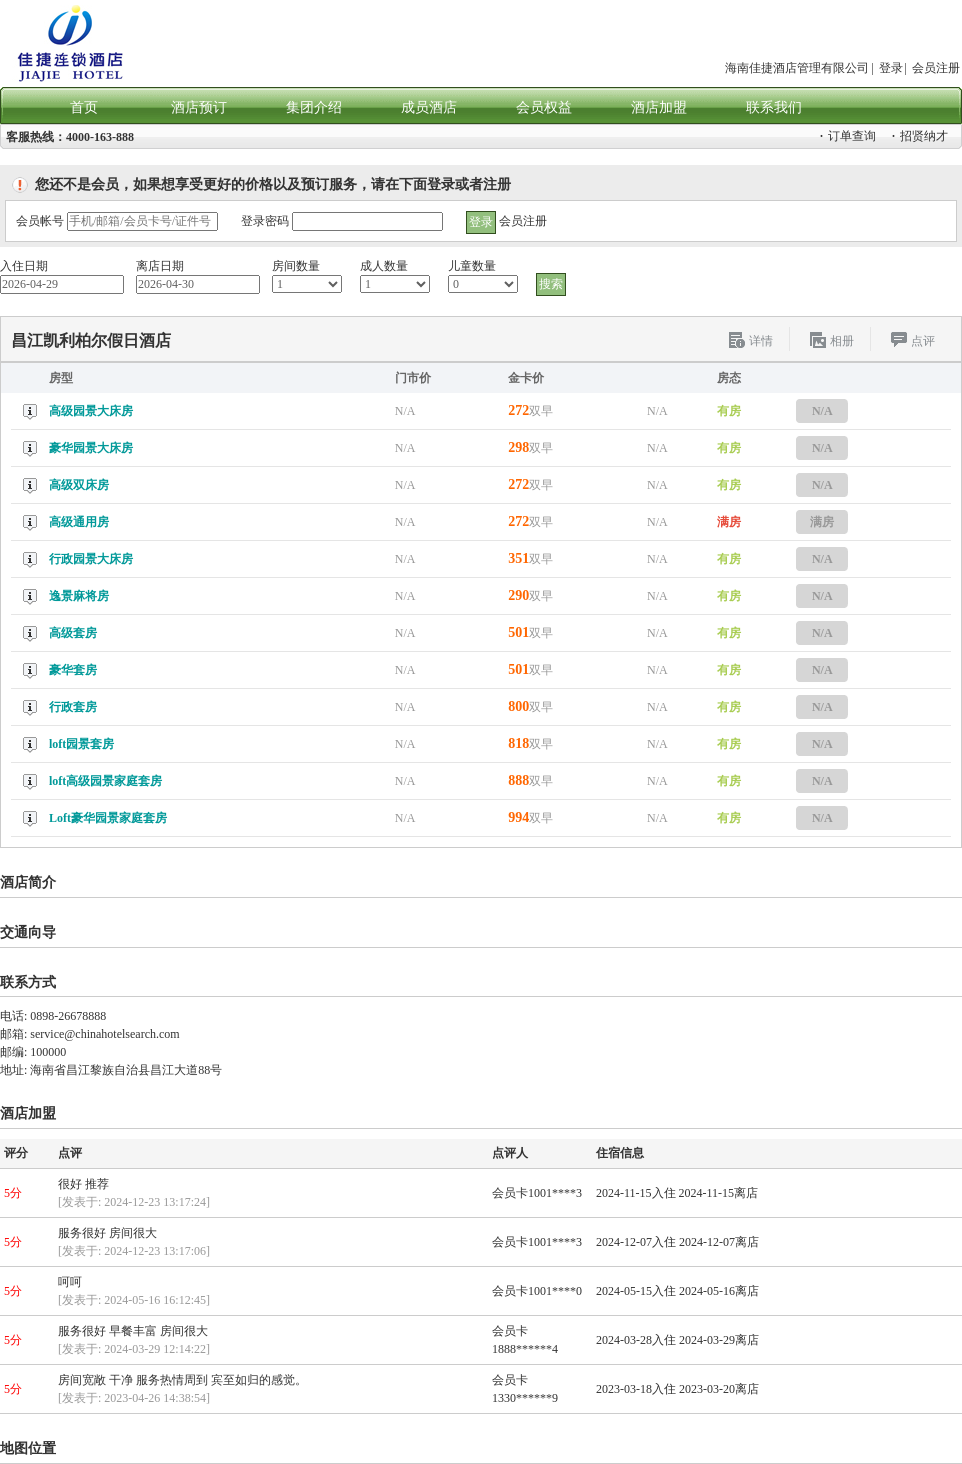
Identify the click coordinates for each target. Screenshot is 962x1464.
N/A (822, 411)
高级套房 (73, 633)
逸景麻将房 (79, 596)
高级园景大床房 (91, 411)
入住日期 (24, 266)
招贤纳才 (920, 136)
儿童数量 (472, 266)
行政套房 (73, 707)
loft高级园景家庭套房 (105, 781)
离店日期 (160, 266)
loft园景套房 (81, 744)
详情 (761, 341)
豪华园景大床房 (91, 448)
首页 (84, 107)
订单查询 (848, 136)
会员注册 (936, 68)
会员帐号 (40, 221)
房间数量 (296, 266)
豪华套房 (73, 670)
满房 (822, 522)
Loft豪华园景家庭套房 (108, 818)
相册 (842, 341)
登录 (891, 68)
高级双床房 (79, 485)
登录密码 (265, 221)
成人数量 (384, 266)
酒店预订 (199, 107)
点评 (923, 341)
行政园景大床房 (91, 559)
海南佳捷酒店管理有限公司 (797, 68)
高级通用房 (79, 522)
